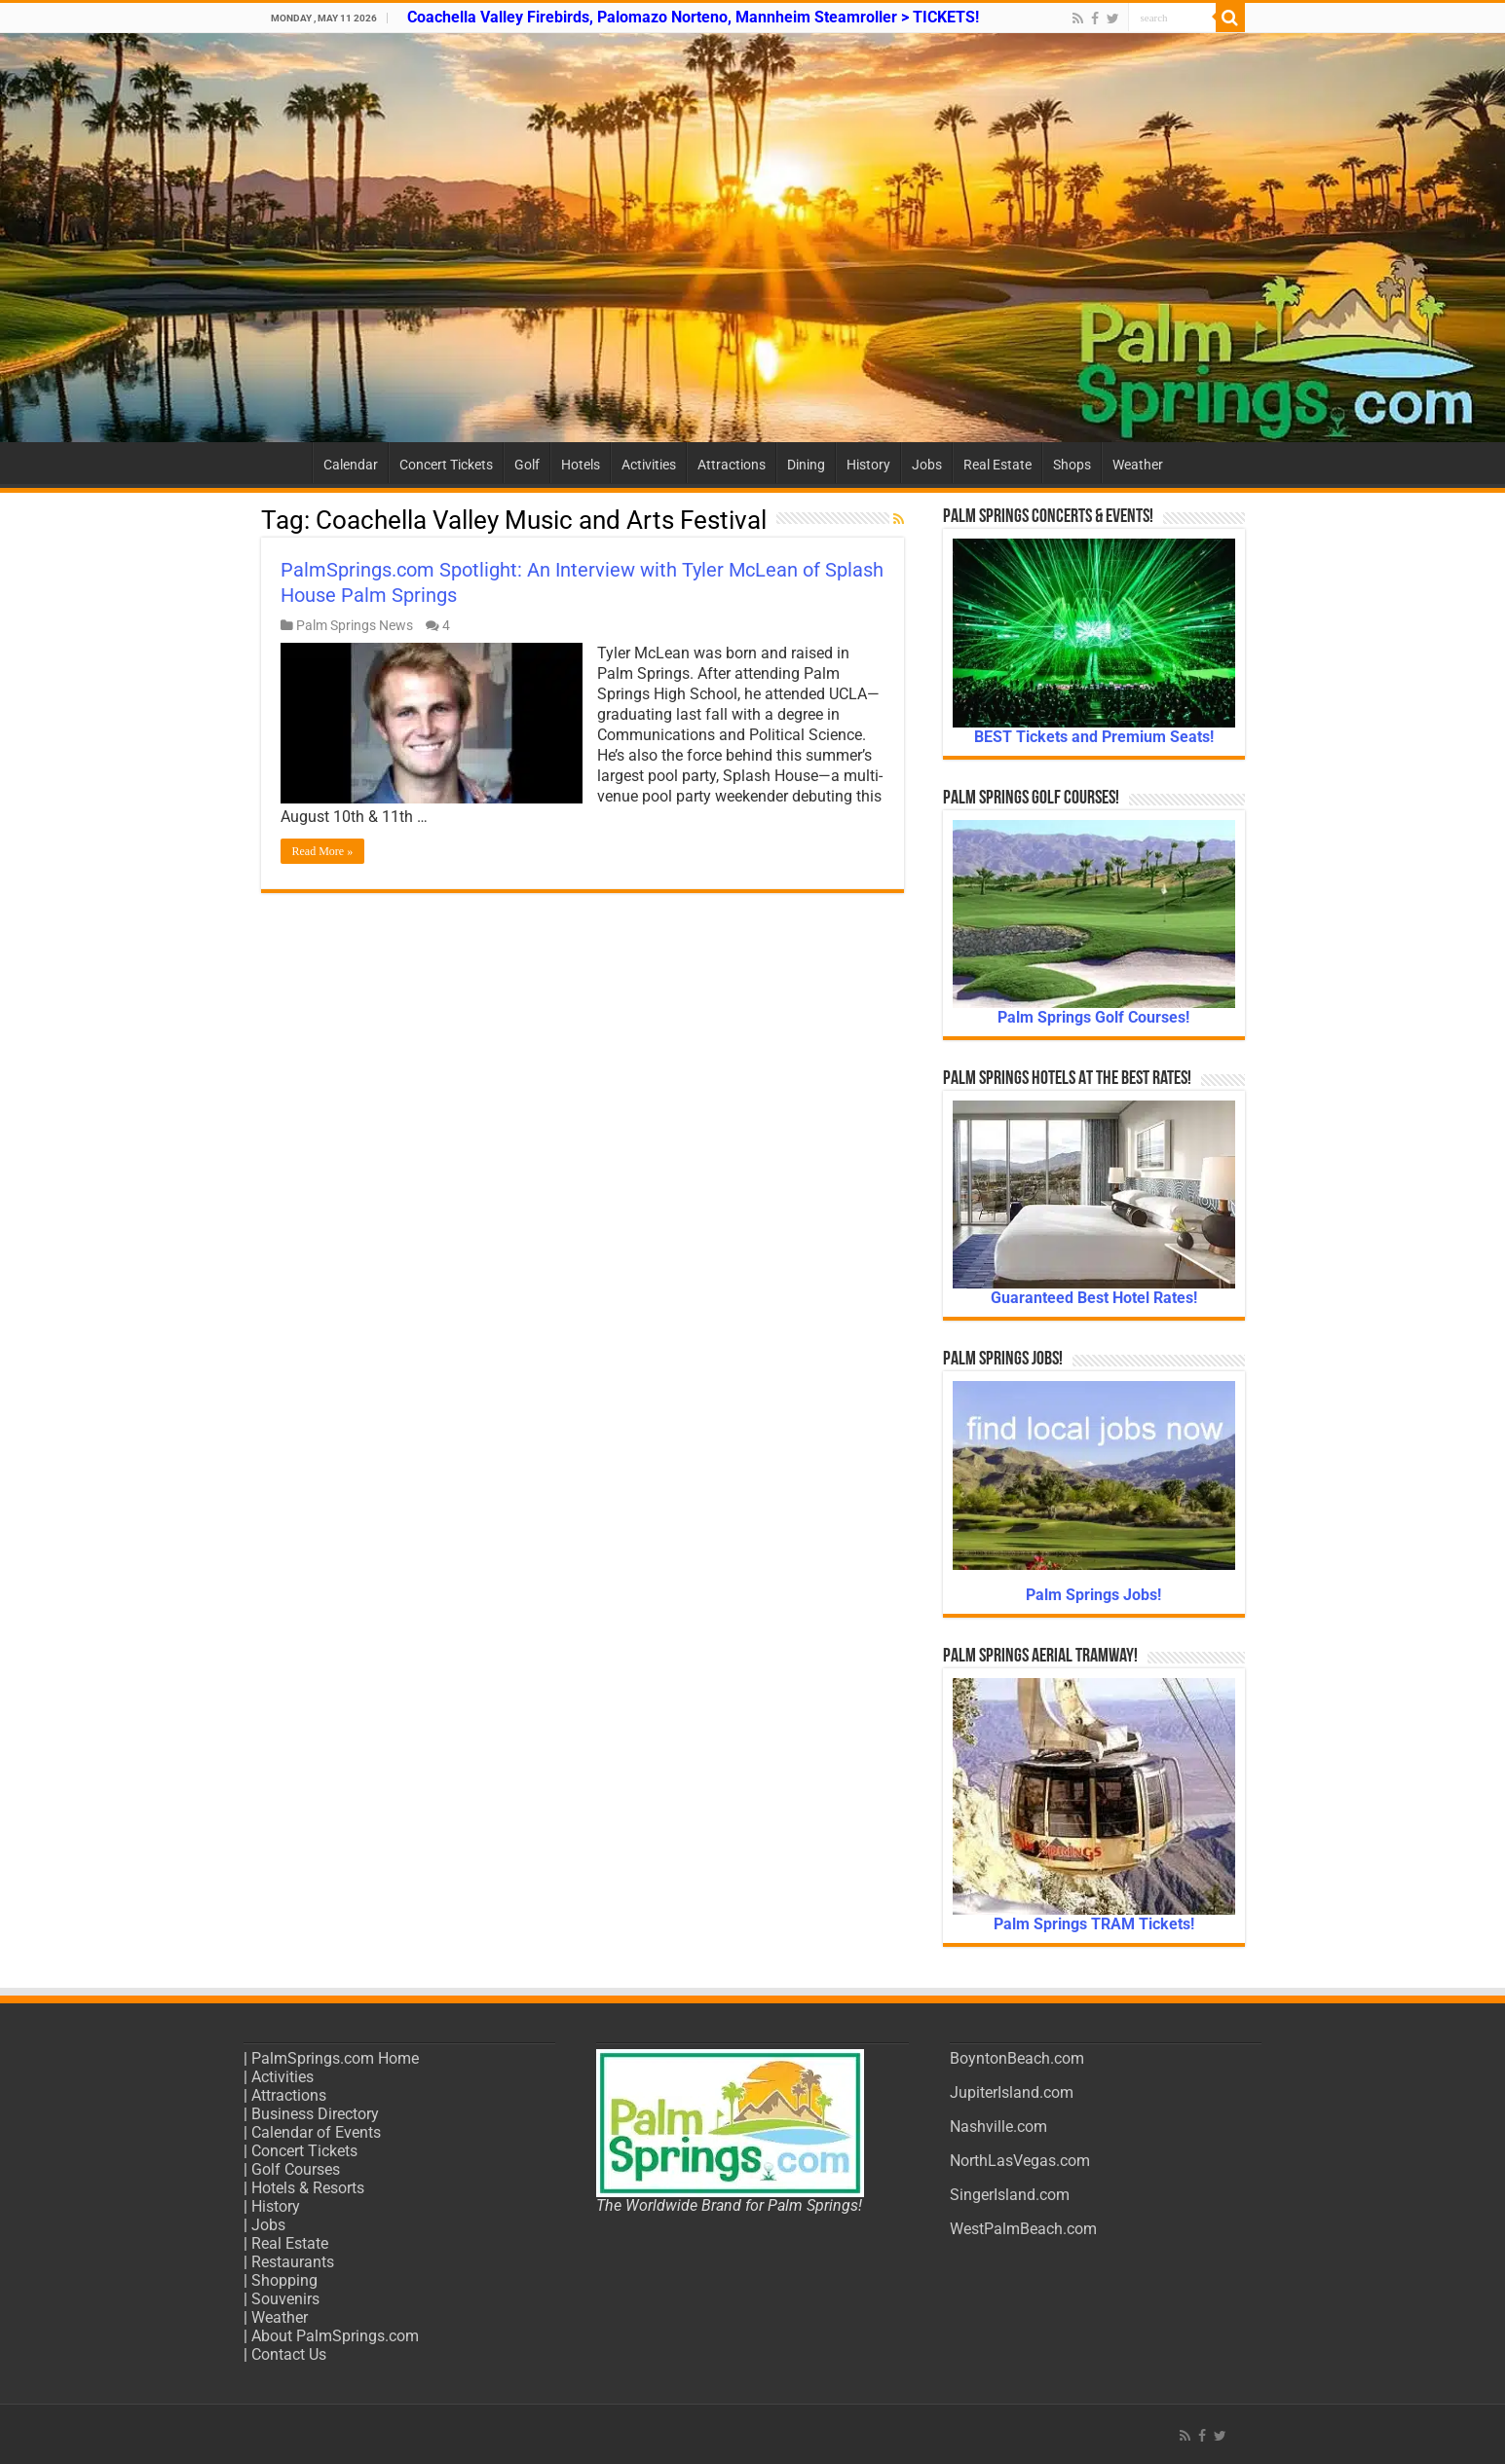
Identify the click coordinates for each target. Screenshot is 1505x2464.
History (868, 464)
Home (286, 462)
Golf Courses (295, 2169)
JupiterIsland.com (1011, 2092)
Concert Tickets (446, 464)
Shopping (284, 2280)
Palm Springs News (354, 625)
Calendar (350, 464)
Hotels (580, 464)
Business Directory (315, 2114)
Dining (806, 464)
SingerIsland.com (1010, 2194)
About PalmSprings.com (335, 2336)
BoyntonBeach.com (1017, 2058)
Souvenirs (285, 2299)
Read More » (323, 851)
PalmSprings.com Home (335, 2058)
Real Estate (997, 464)
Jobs (927, 464)
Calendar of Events (316, 2132)
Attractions (731, 464)
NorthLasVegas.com (1020, 2160)
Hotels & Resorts (307, 2188)
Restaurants (292, 2262)
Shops (1072, 464)
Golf (527, 464)
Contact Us (288, 2354)
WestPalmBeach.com (1023, 2229)
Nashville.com (998, 2126)
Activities (648, 464)
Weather (1137, 464)
